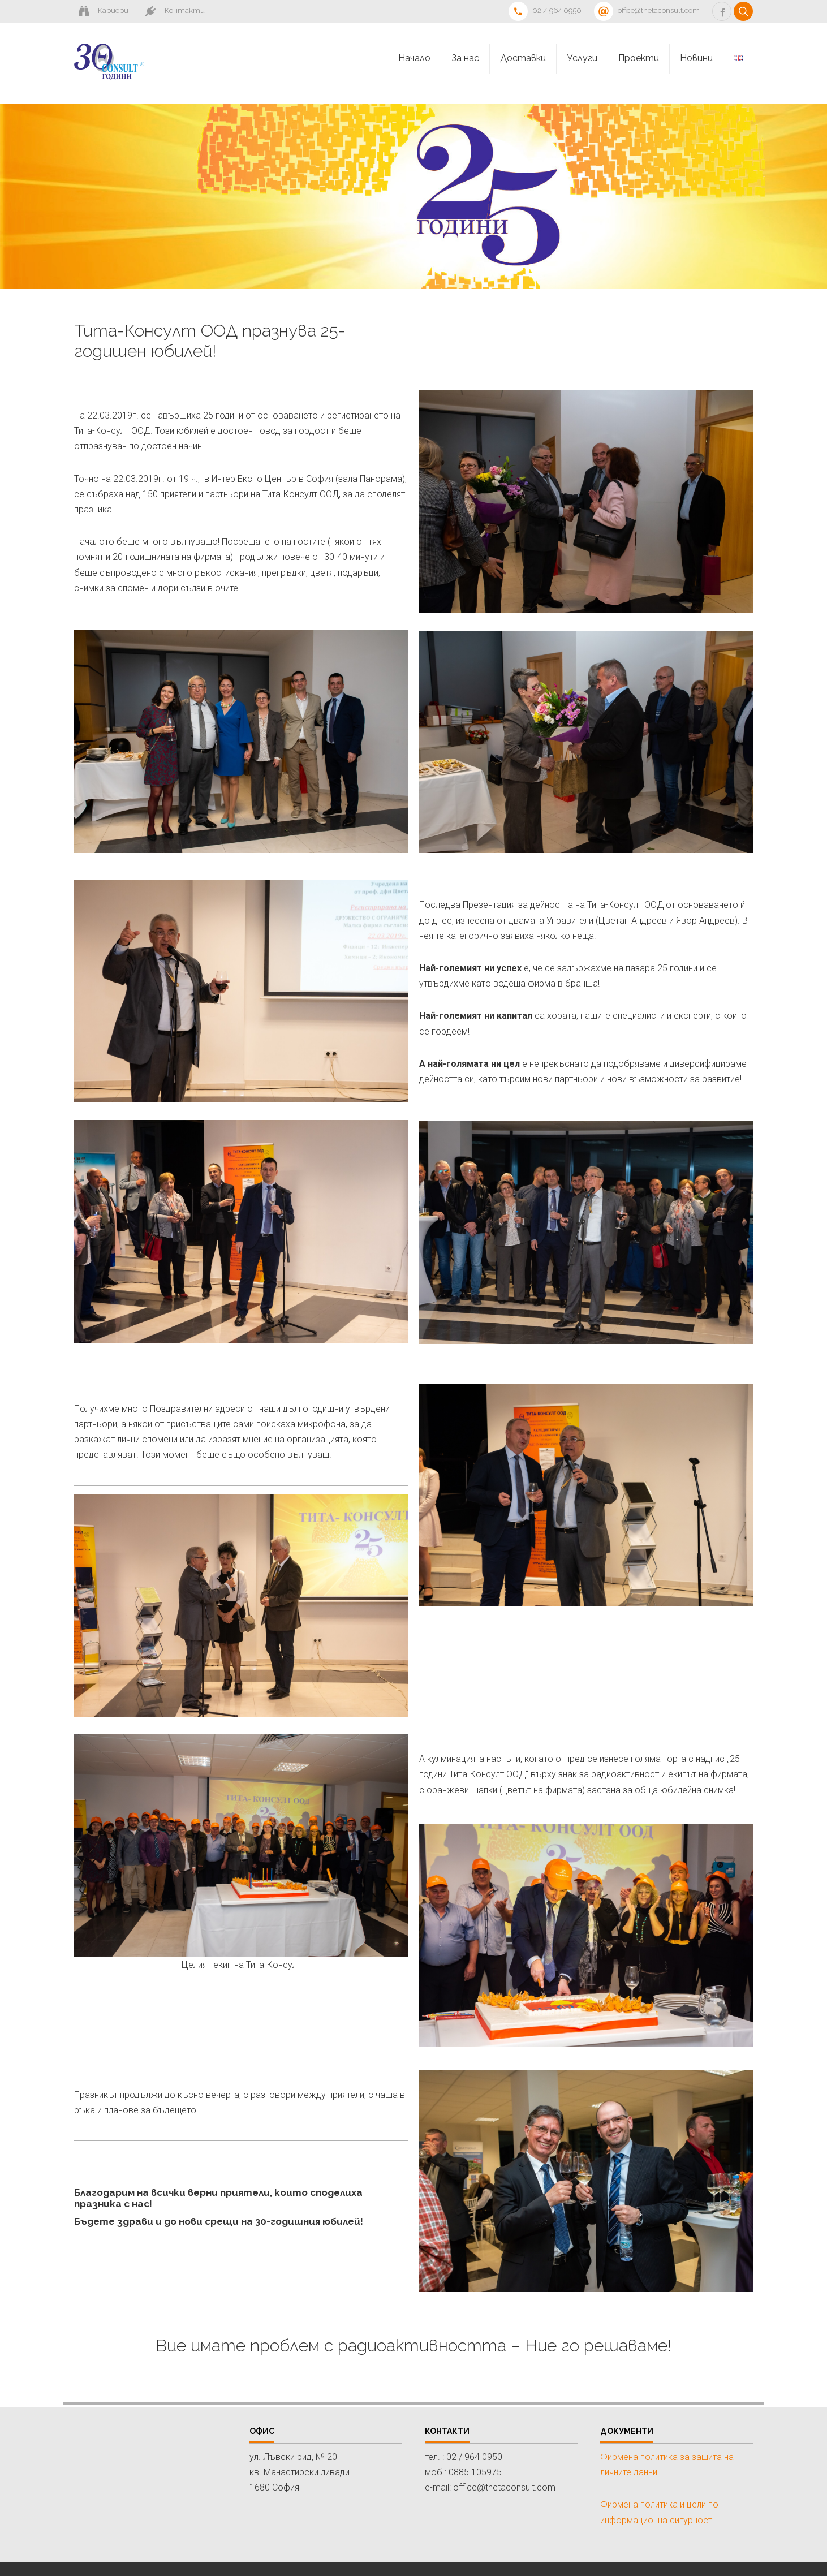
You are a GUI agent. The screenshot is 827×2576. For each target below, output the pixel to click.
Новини (696, 58)
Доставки (523, 58)
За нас (465, 58)
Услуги (582, 58)
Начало (414, 58)
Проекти (638, 58)
